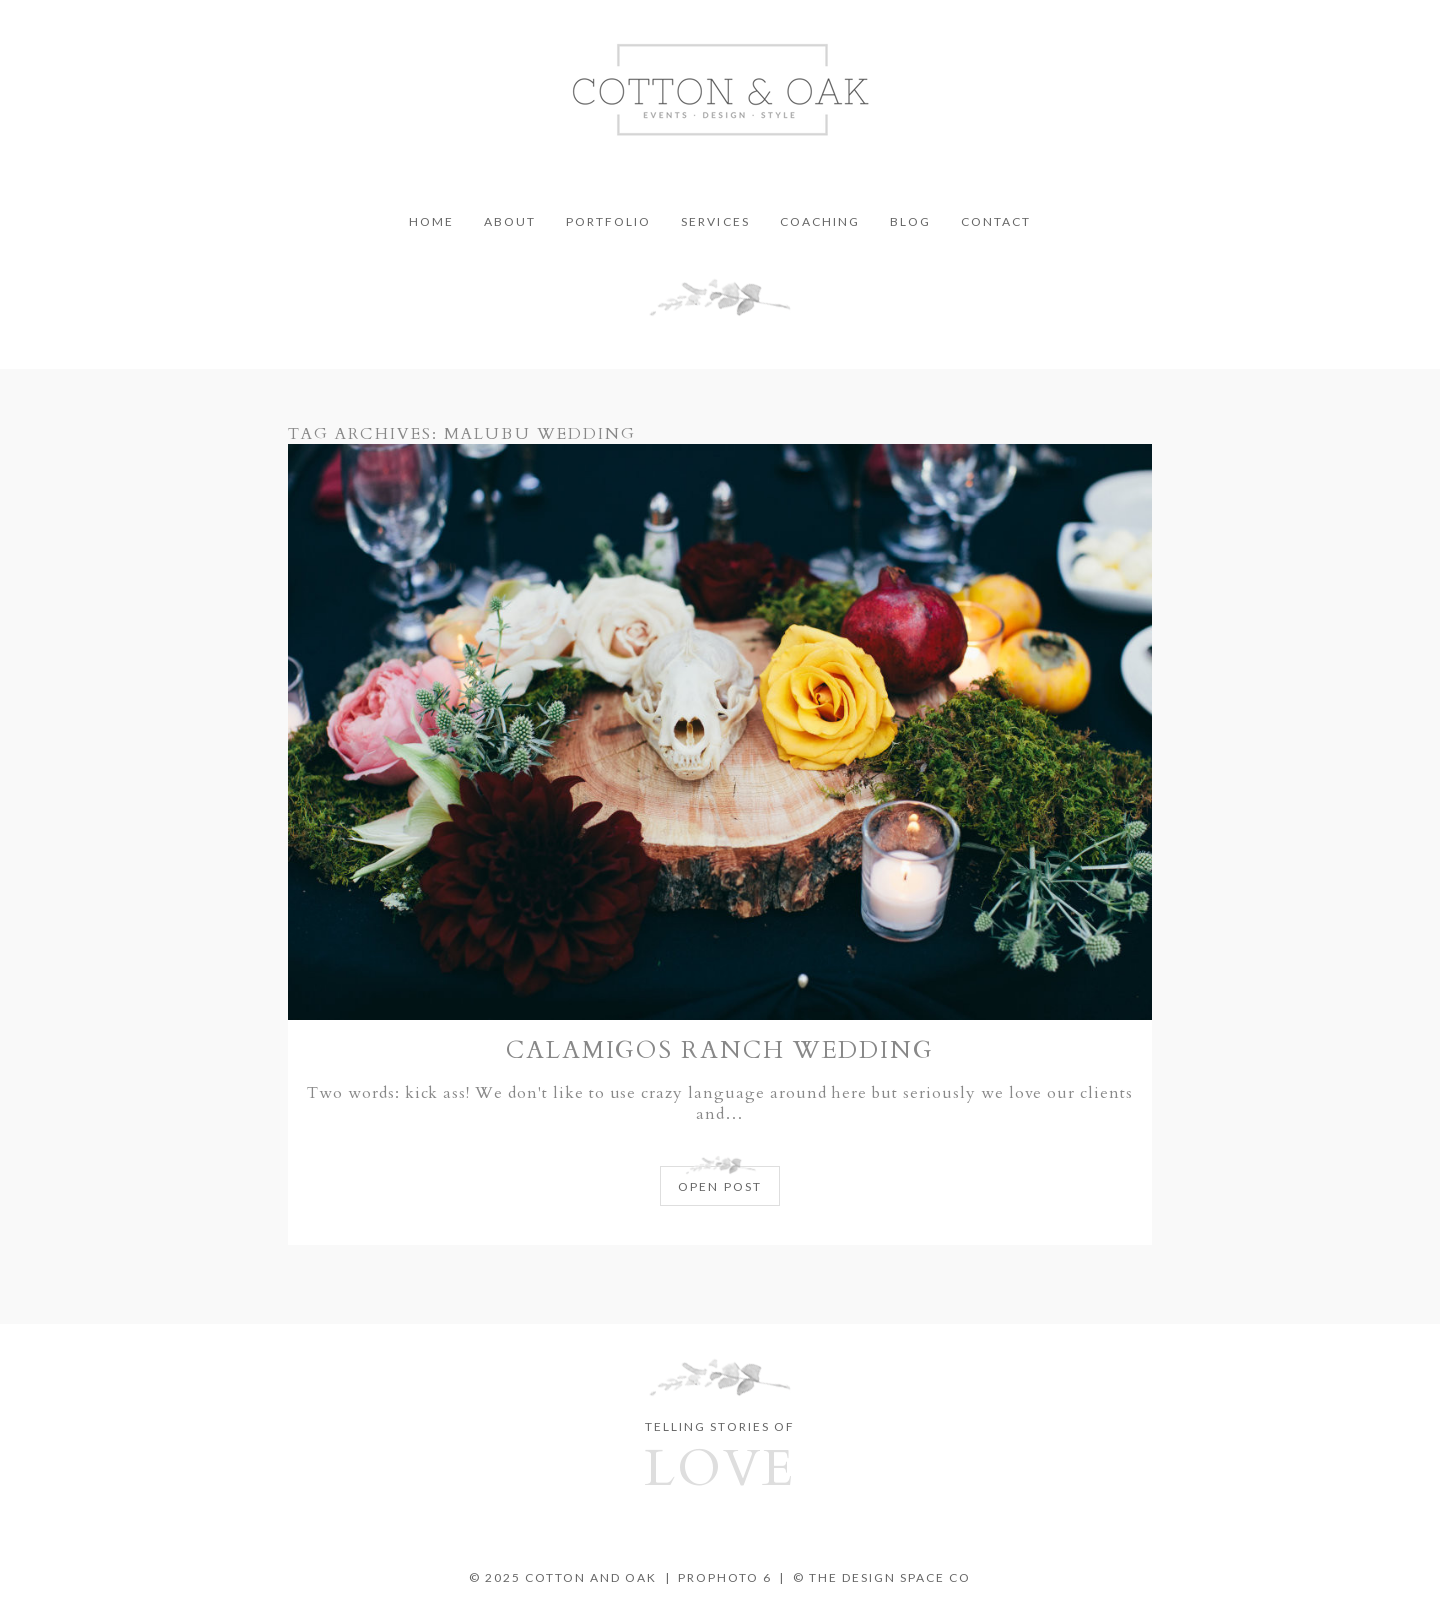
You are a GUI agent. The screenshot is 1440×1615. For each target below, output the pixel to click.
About (510, 222)
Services (715, 222)
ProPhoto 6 (725, 1577)
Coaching (820, 222)
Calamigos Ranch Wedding (720, 1050)
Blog (910, 222)
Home (431, 222)
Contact (996, 222)
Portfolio (608, 222)
